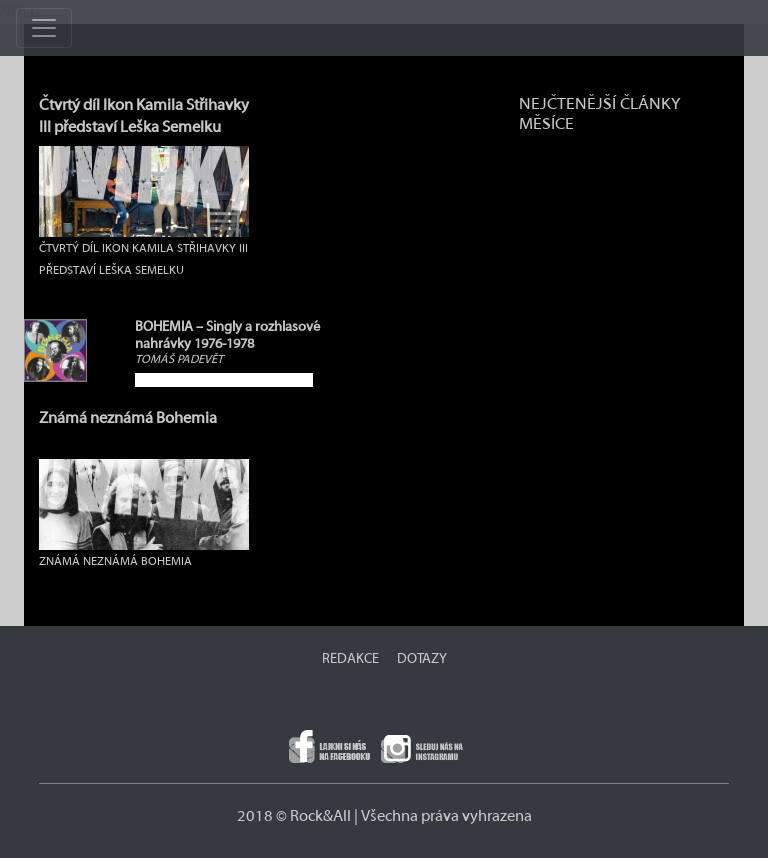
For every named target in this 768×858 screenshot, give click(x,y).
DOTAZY (422, 659)
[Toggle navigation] (44, 28)
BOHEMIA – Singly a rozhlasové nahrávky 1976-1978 (227, 335)
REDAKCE (350, 659)
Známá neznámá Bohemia (128, 418)
